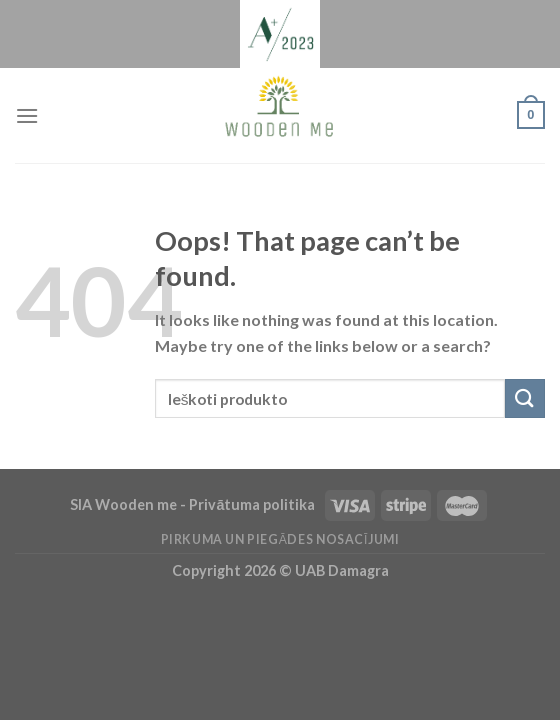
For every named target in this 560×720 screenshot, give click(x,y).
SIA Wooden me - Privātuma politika (194, 504)
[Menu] (27, 115)
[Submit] (525, 398)
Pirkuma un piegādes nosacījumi (280, 539)
